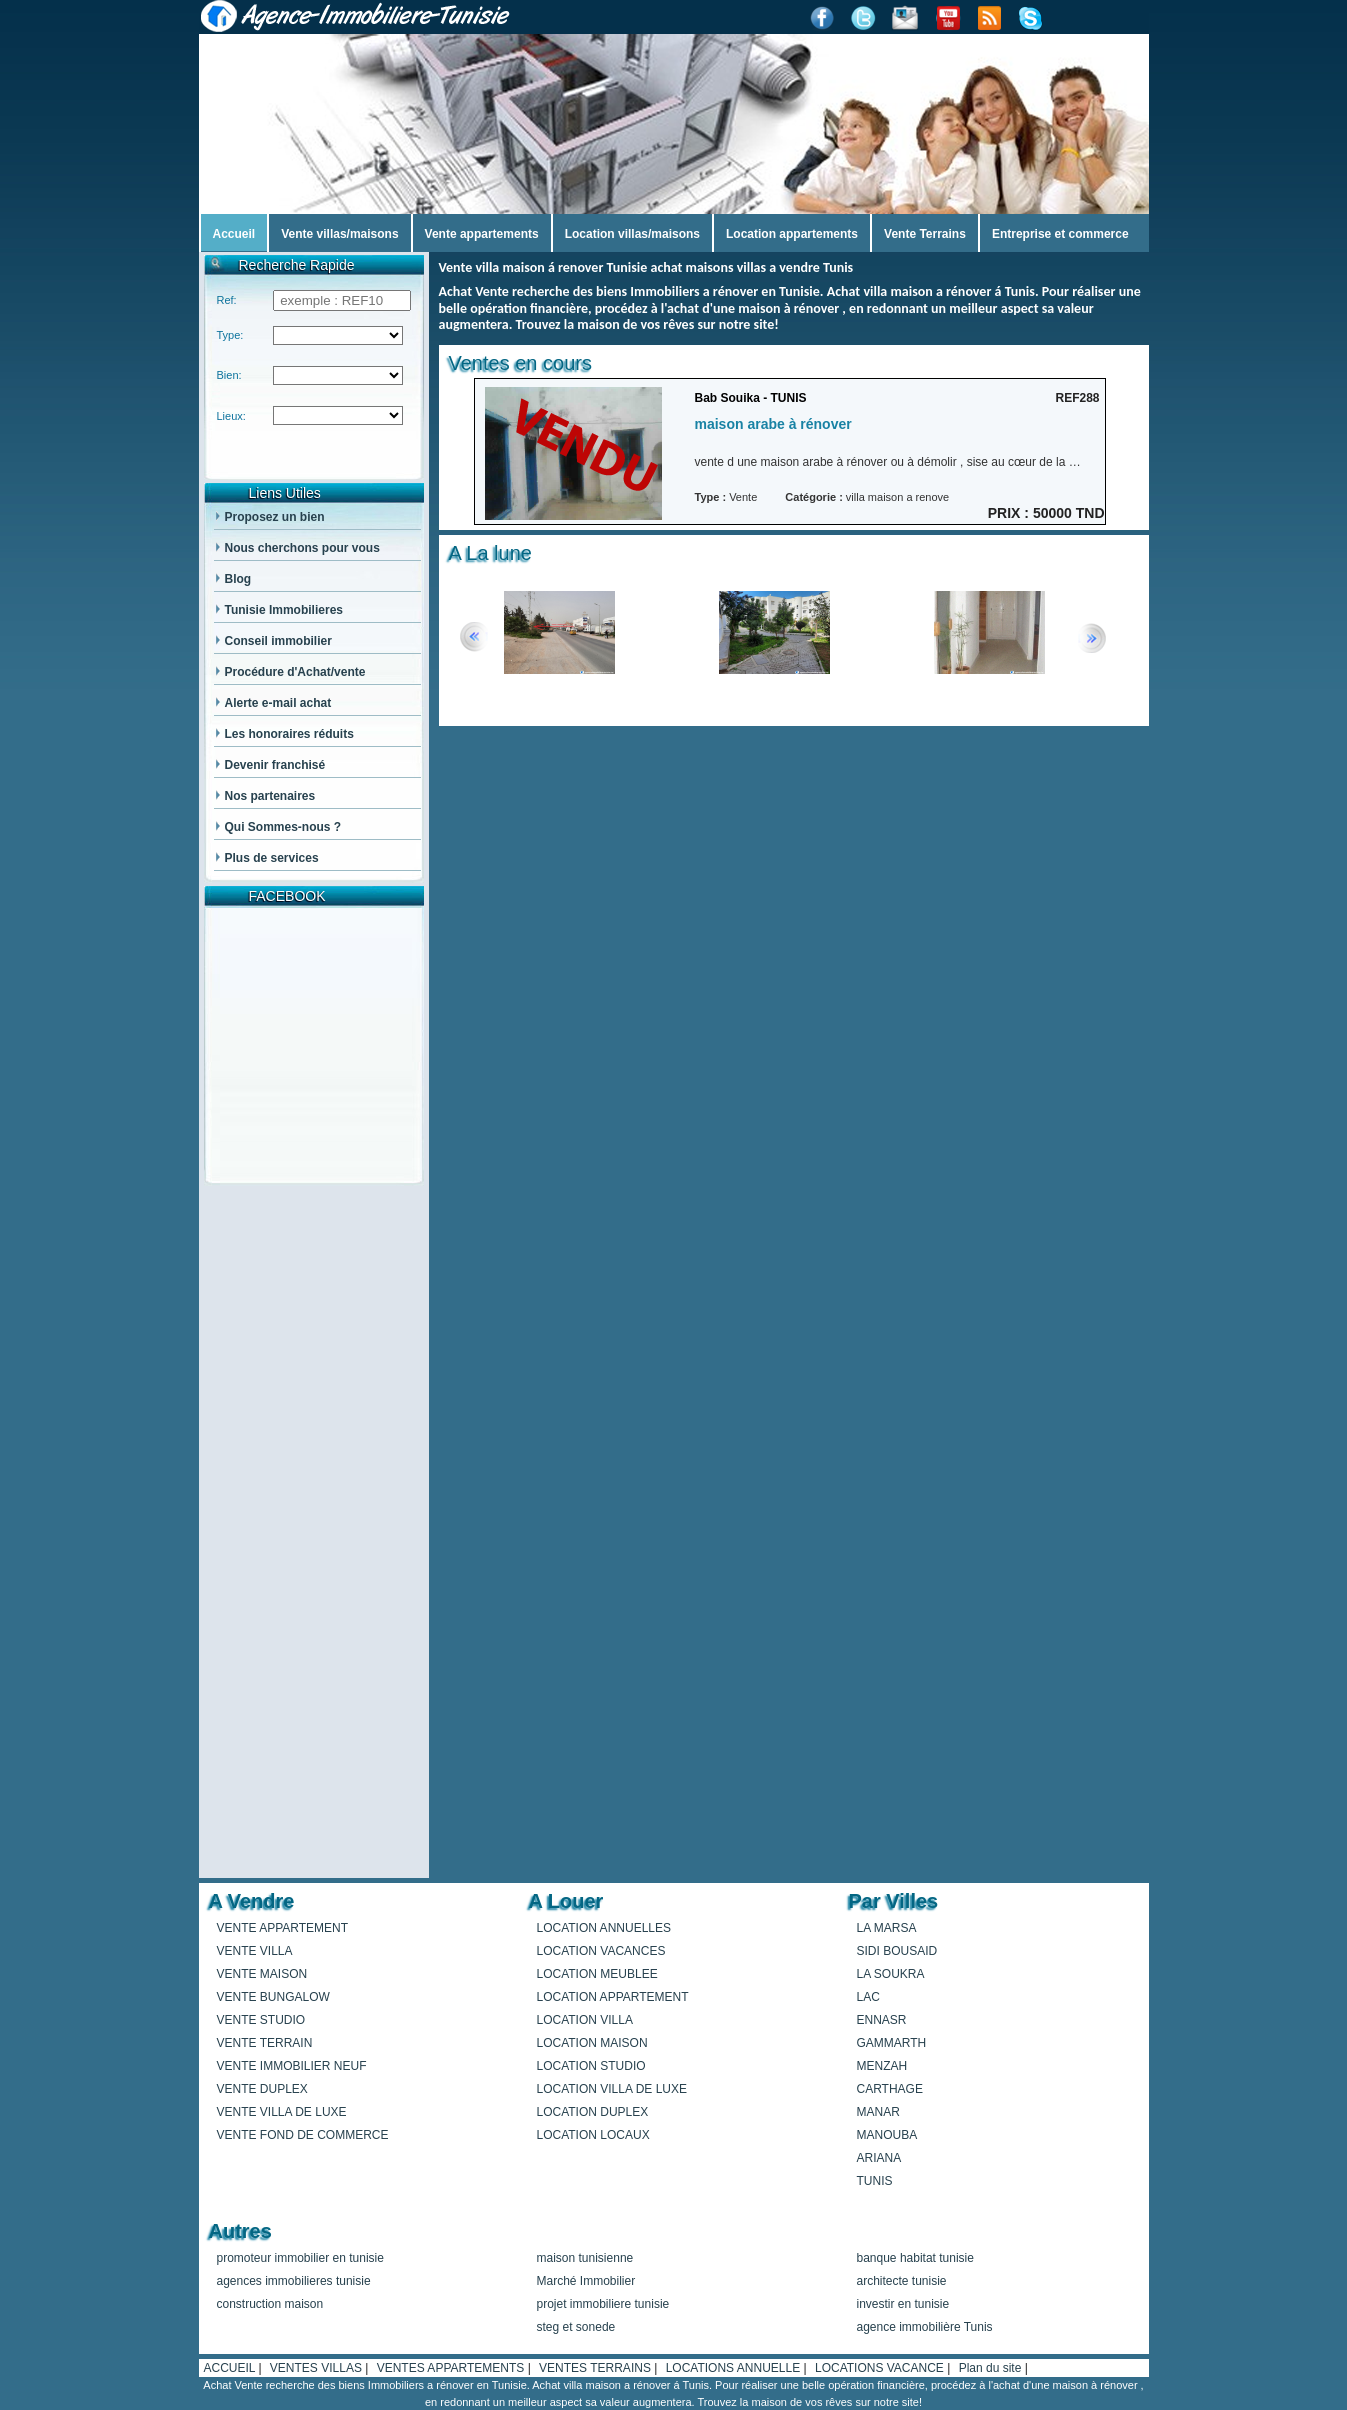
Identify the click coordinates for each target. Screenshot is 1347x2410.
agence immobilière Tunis (925, 2327)
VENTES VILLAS (317, 2368)
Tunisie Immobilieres (284, 610)
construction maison (270, 2304)
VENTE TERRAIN (265, 2043)
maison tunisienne (585, 2258)
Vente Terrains (925, 234)
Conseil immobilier (278, 641)
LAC (868, 1997)
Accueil (234, 234)
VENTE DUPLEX (262, 2089)
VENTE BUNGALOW (273, 1997)
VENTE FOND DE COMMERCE (303, 2135)
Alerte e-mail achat (278, 703)
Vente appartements (482, 234)
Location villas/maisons (632, 234)
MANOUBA (887, 2135)
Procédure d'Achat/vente (295, 672)
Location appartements (792, 234)
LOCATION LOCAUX (593, 2135)
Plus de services (272, 858)
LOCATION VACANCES (601, 1951)
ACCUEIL (231, 2368)
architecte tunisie (902, 2281)
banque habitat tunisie (915, 2258)
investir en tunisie (903, 2304)
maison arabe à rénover (773, 424)
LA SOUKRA (891, 1974)
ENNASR (882, 2020)
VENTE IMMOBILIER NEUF (292, 2066)
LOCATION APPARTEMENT (613, 1997)
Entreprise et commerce (1060, 234)
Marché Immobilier (586, 2281)
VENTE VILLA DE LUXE (282, 2112)
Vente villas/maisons (339, 234)
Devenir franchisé (275, 765)
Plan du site (992, 2368)
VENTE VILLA (255, 1951)
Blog (238, 579)
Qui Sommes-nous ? (283, 827)
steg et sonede (576, 2327)
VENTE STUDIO (261, 2020)
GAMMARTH (892, 2043)
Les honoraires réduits (289, 734)
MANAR (878, 2112)
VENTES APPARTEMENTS (452, 2368)
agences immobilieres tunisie (294, 2281)
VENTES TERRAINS (596, 2368)
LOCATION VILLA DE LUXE (612, 2089)
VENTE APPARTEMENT (283, 1928)
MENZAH (882, 2066)
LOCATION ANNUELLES (604, 1928)
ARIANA (879, 2158)
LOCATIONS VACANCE (881, 2368)
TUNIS (875, 2181)
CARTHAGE (890, 2089)
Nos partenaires (270, 796)
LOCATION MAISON (592, 2043)
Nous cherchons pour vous (302, 548)
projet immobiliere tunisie (603, 2304)
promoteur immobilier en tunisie (300, 2258)
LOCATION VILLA (585, 2020)
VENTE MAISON (262, 1974)
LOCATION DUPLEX (593, 2112)
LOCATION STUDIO (591, 2066)
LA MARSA (887, 1928)
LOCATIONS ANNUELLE (735, 2368)
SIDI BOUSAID (897, 1951)
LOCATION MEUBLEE (597, 1974)
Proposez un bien (275, 517)
